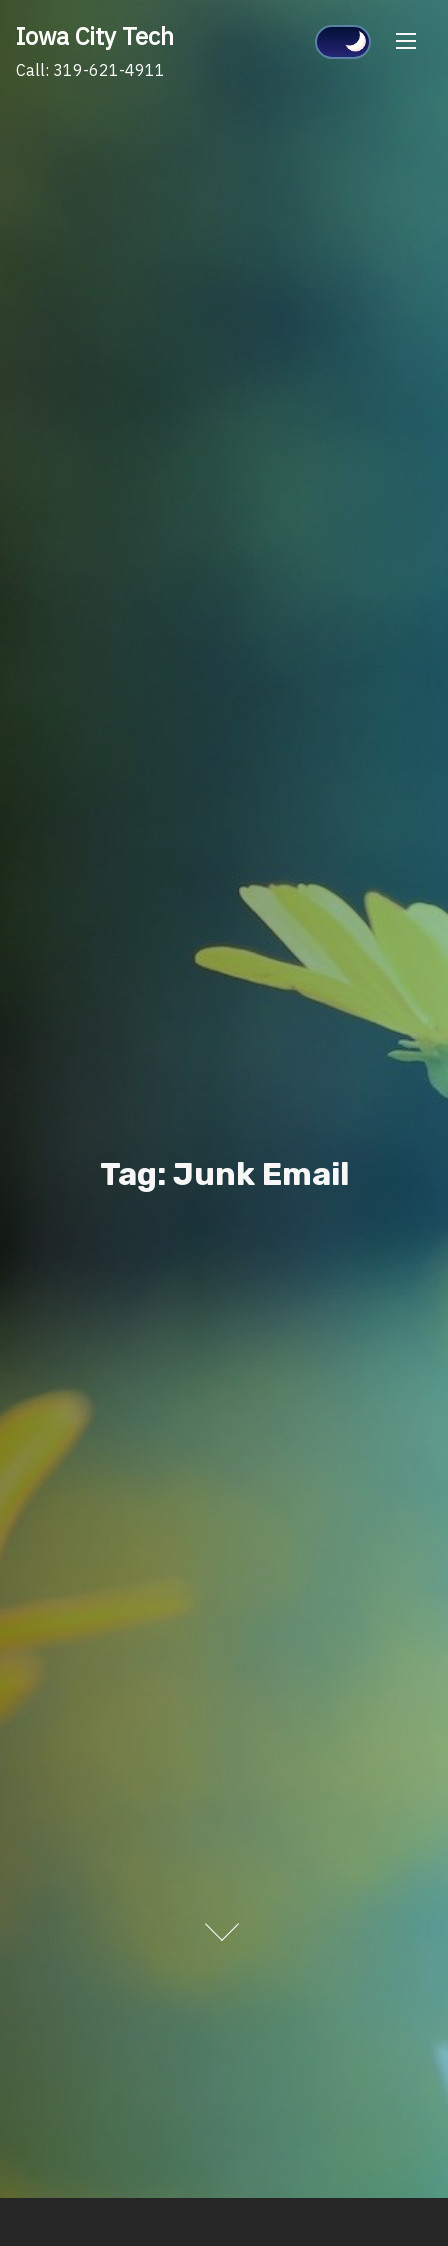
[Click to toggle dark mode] (343, 42)
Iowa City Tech (95, 36)
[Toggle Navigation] (406, 40)
